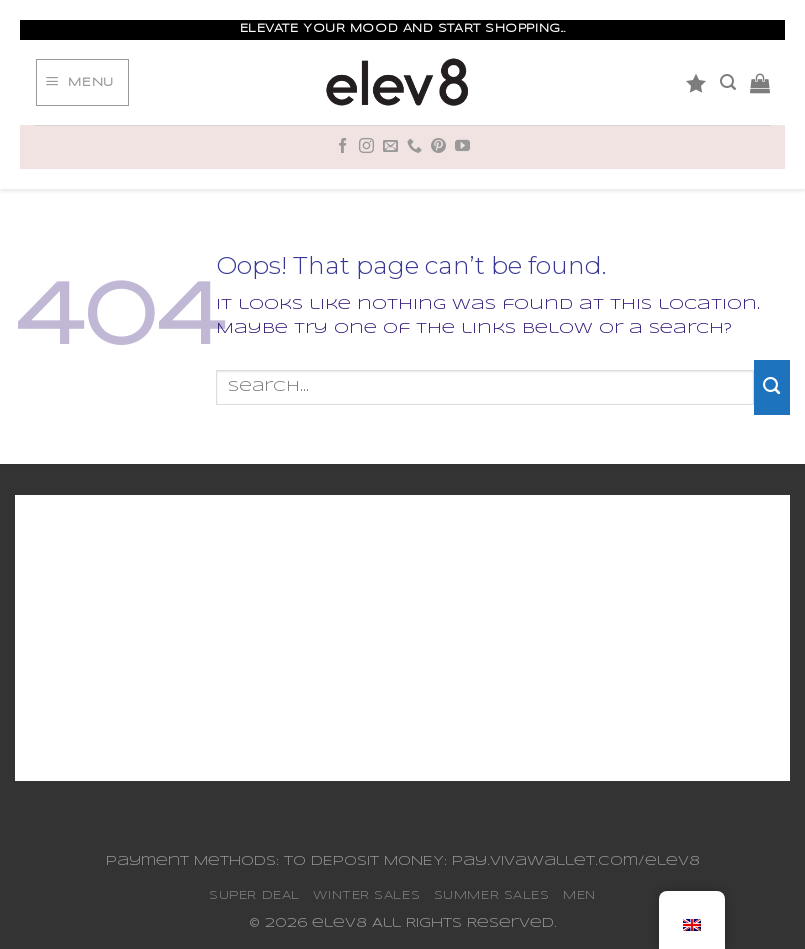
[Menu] (82, 83)
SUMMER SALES (492, 895)
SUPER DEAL (254, 895)
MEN (579, 895)
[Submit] (772, 387)
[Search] (728, 82)
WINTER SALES (366, 895)
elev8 (339, 923)
